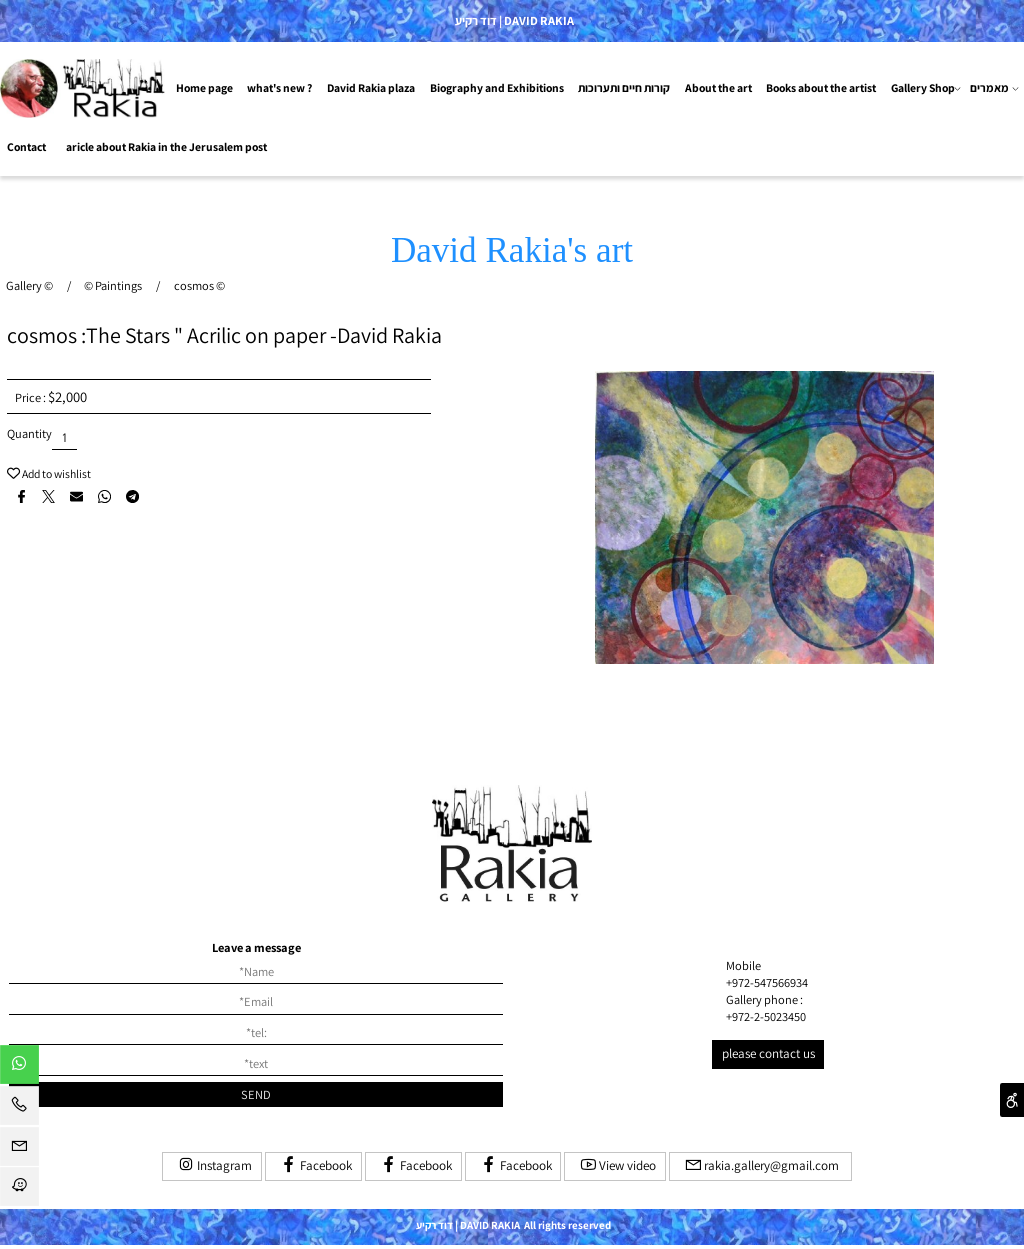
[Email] (19, 1150)
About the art (718, 87)
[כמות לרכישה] (64, 437)
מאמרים (995, 88)
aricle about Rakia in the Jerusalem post (166, 146)
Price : (31, 397)
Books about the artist (821, 87)
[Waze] (19, 1190)
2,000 (71, 396)
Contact (26, 146)
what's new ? (279, 87)
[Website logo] (84, 88)
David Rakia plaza (371, 87)
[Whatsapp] (19, 1068)
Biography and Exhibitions (497, 87)
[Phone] (19, 1109)
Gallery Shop (926, 88)
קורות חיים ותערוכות (624, 87)
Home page (204, 87)
